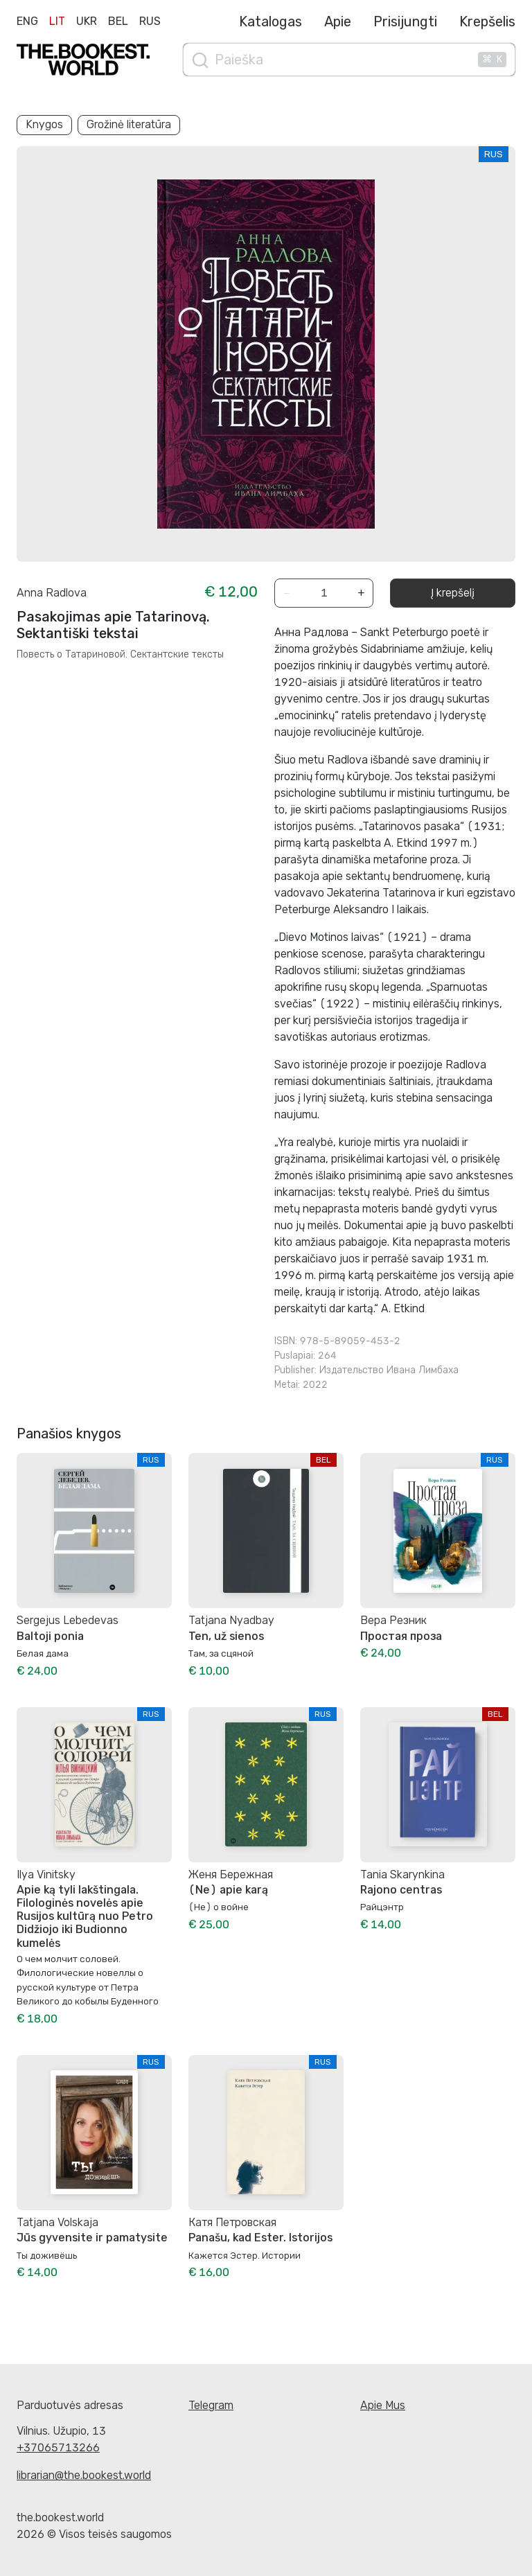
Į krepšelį (453, 592)
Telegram (210, 2405)
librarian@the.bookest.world (84, 2475)
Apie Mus (382, 2405)
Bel (118, 21)
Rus (150, 21)
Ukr (86, 21)
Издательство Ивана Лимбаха (389, 1370)
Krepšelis (487, 21)
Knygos (44, 124)
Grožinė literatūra (129, 124)
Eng (27, 21)
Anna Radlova (52, 592)
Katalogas (270, 21)
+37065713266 (58, 2447)
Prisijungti (405, 21)
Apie (337, 21)
